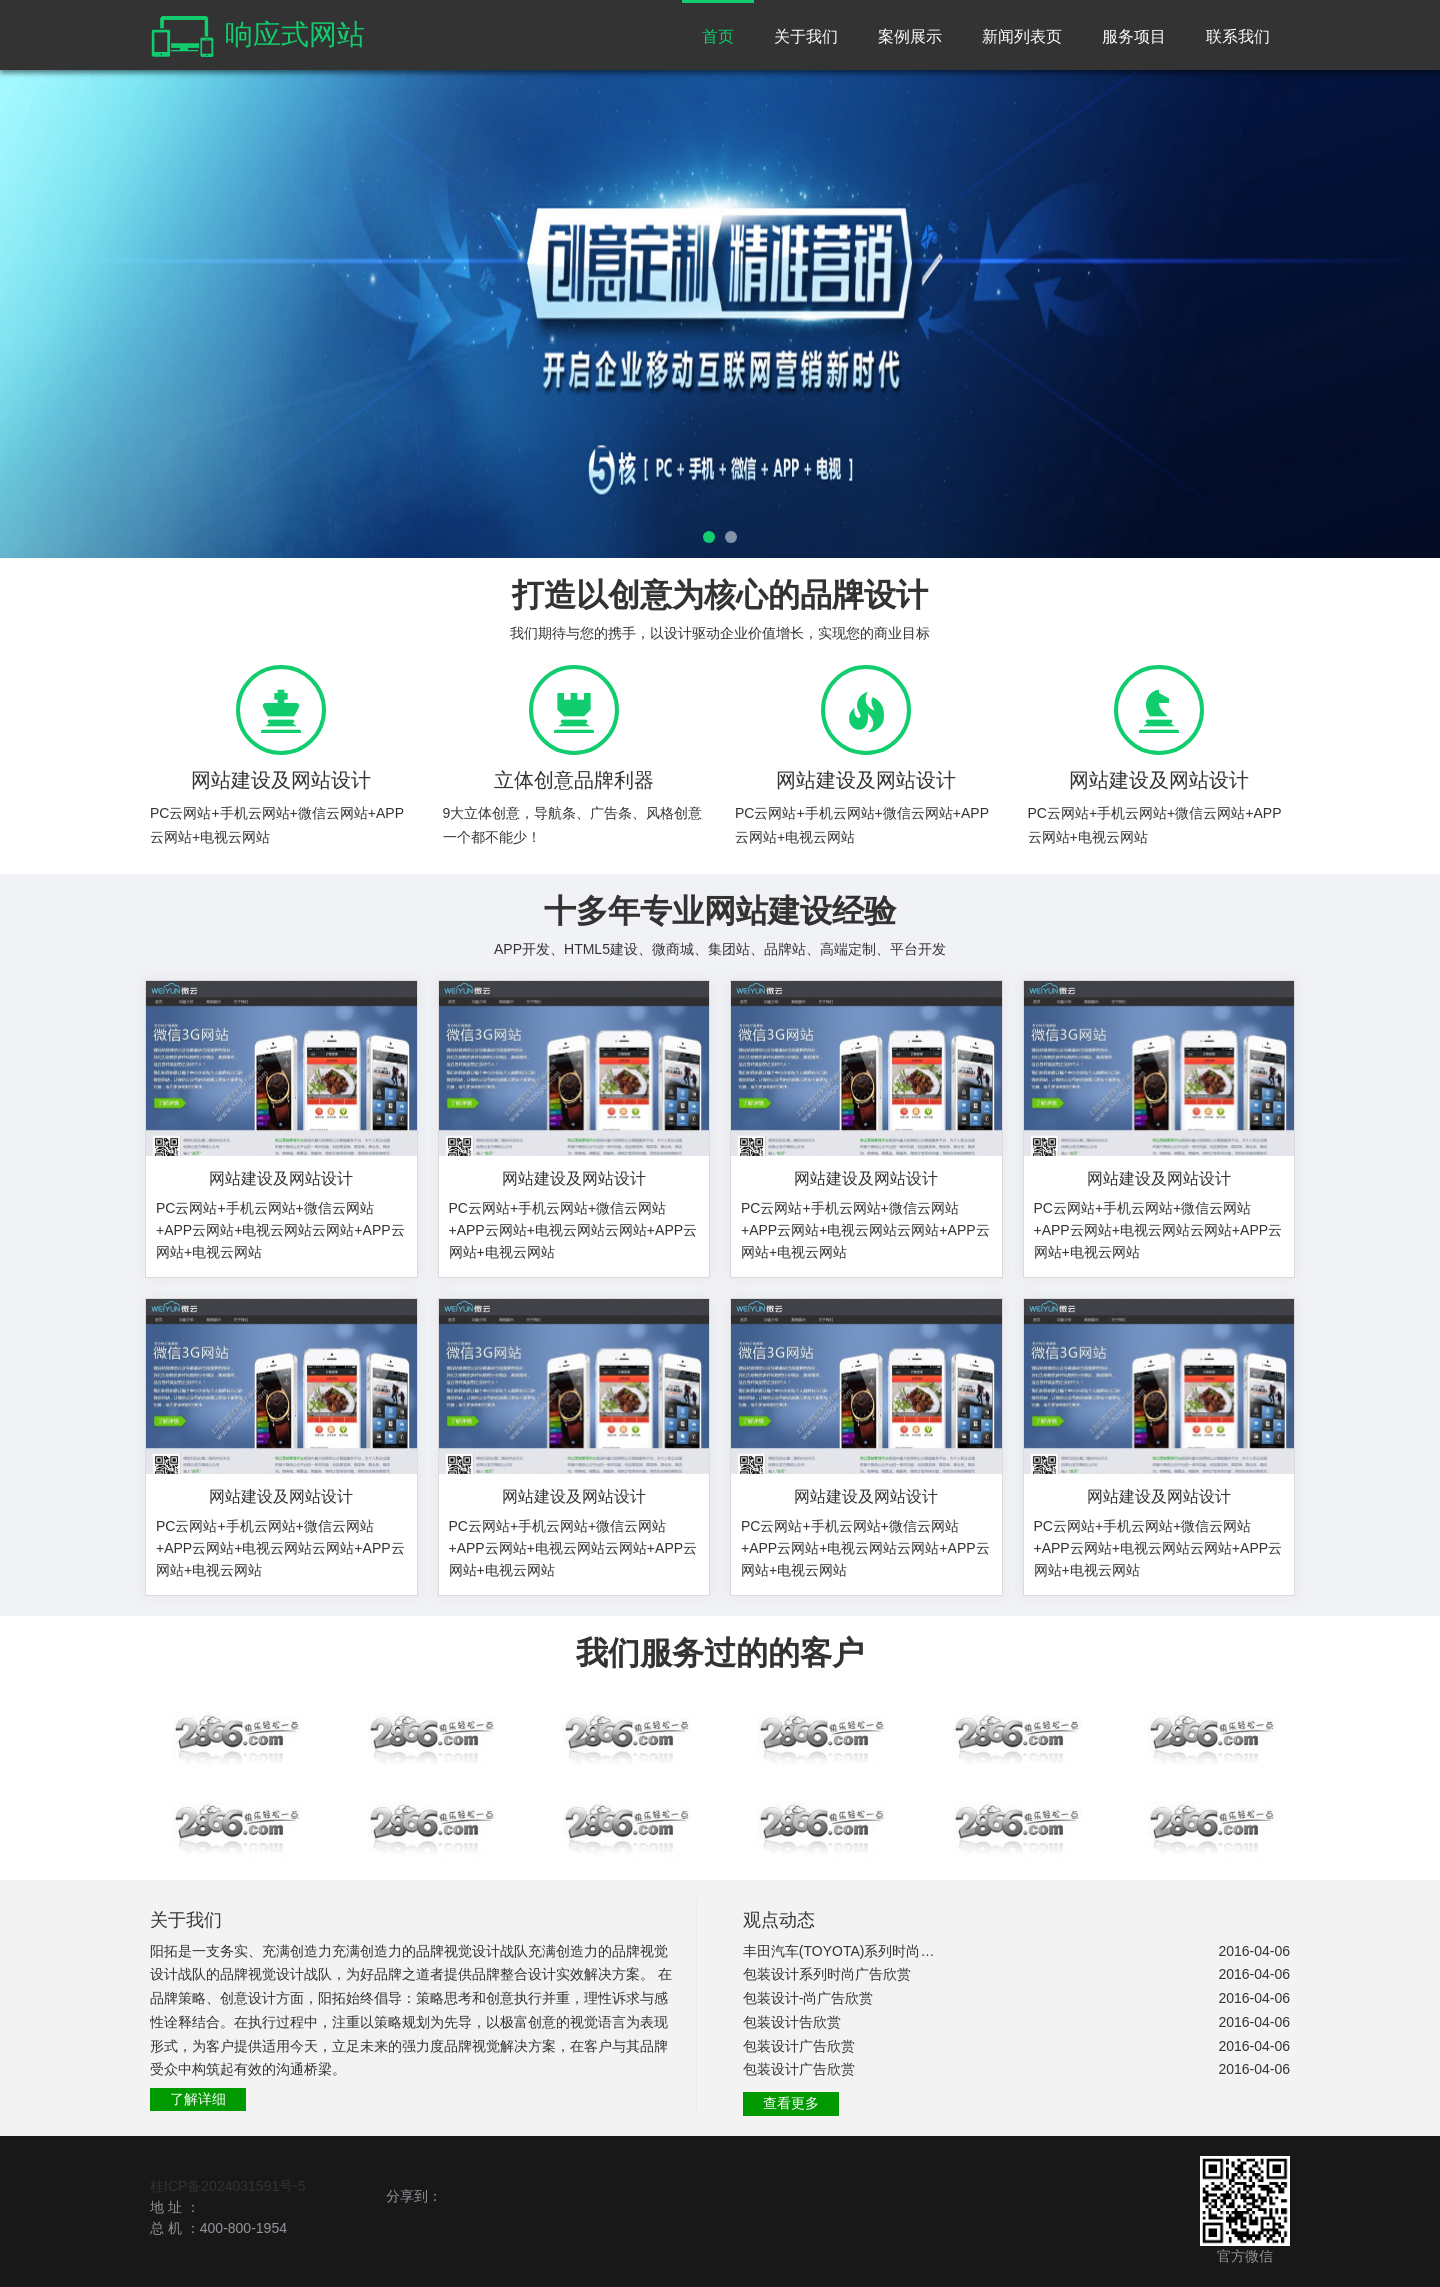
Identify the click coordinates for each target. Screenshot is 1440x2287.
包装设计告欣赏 (792, 2022)
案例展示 (910, 36)
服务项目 (1134, 36)
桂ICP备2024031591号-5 (228, 2186)
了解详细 (198, 2099)
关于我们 (806, 36)
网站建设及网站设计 (281, 1178)
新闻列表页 (1022, 36)
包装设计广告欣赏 (799, 2046)
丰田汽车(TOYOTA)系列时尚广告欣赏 (840, 1951)
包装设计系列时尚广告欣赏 (827, 1974)
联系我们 (1238, 36)
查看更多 (791, 2103)
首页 (718, 36)
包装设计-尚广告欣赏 (808, 1998)
